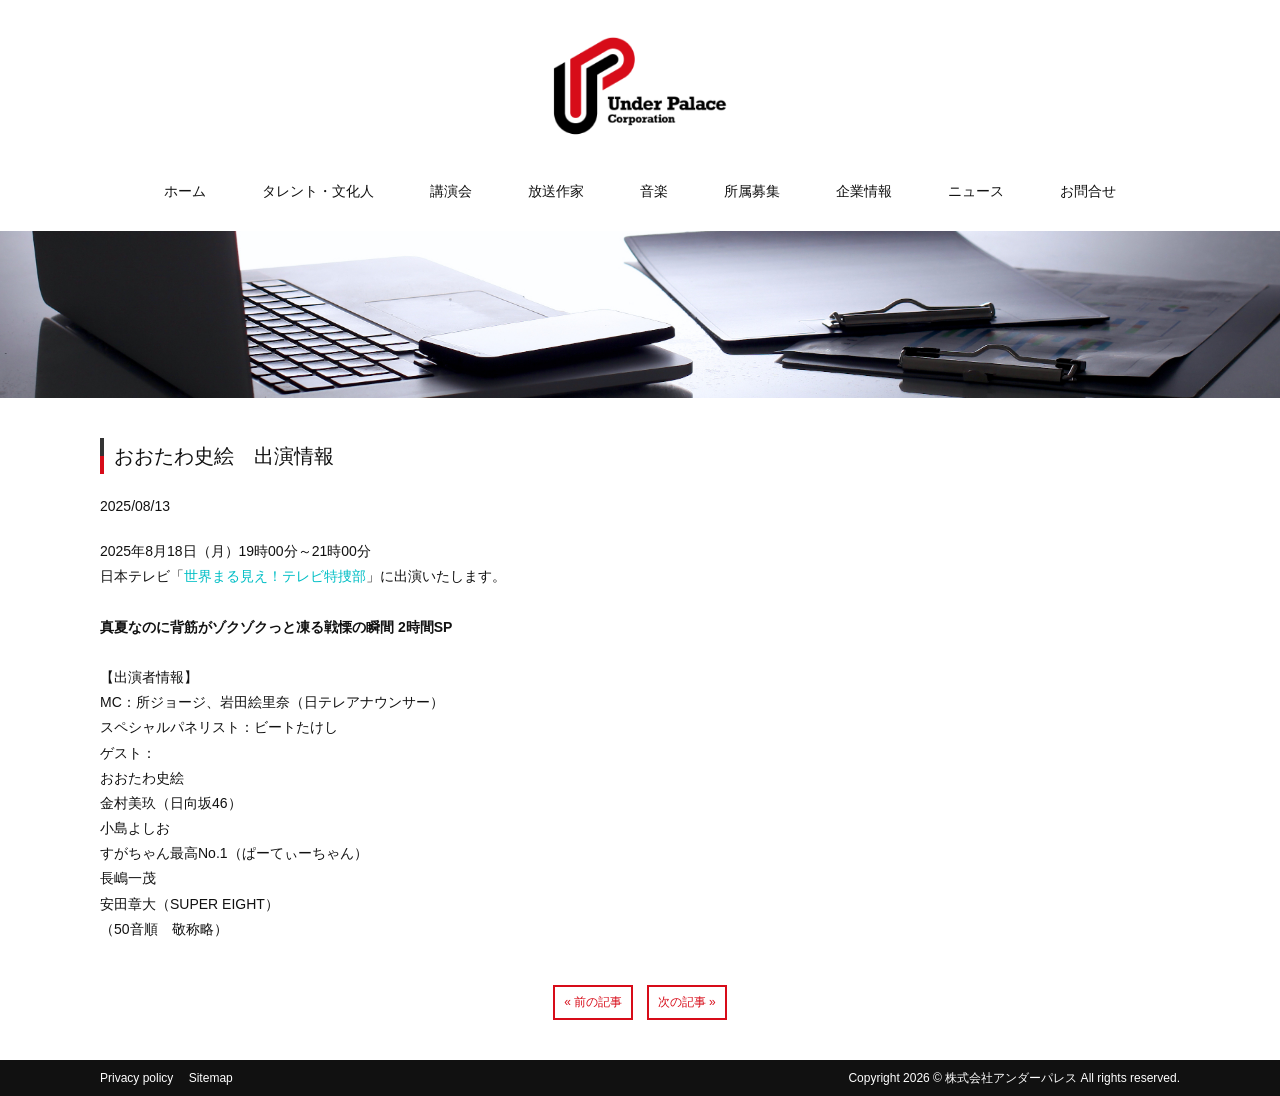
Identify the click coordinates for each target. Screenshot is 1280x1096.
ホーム (185, 191)
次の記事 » (687, 1002)
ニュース (976, 191)
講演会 (451, 191)
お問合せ (1088, 191)
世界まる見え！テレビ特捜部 (275, 576)
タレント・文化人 (318, 191)
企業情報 (864, 191)
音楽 (654, 191)
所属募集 (752, 191)
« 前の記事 (593, 1002)
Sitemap (211, 1078)
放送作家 (556, 191)
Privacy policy (136, 1078)
